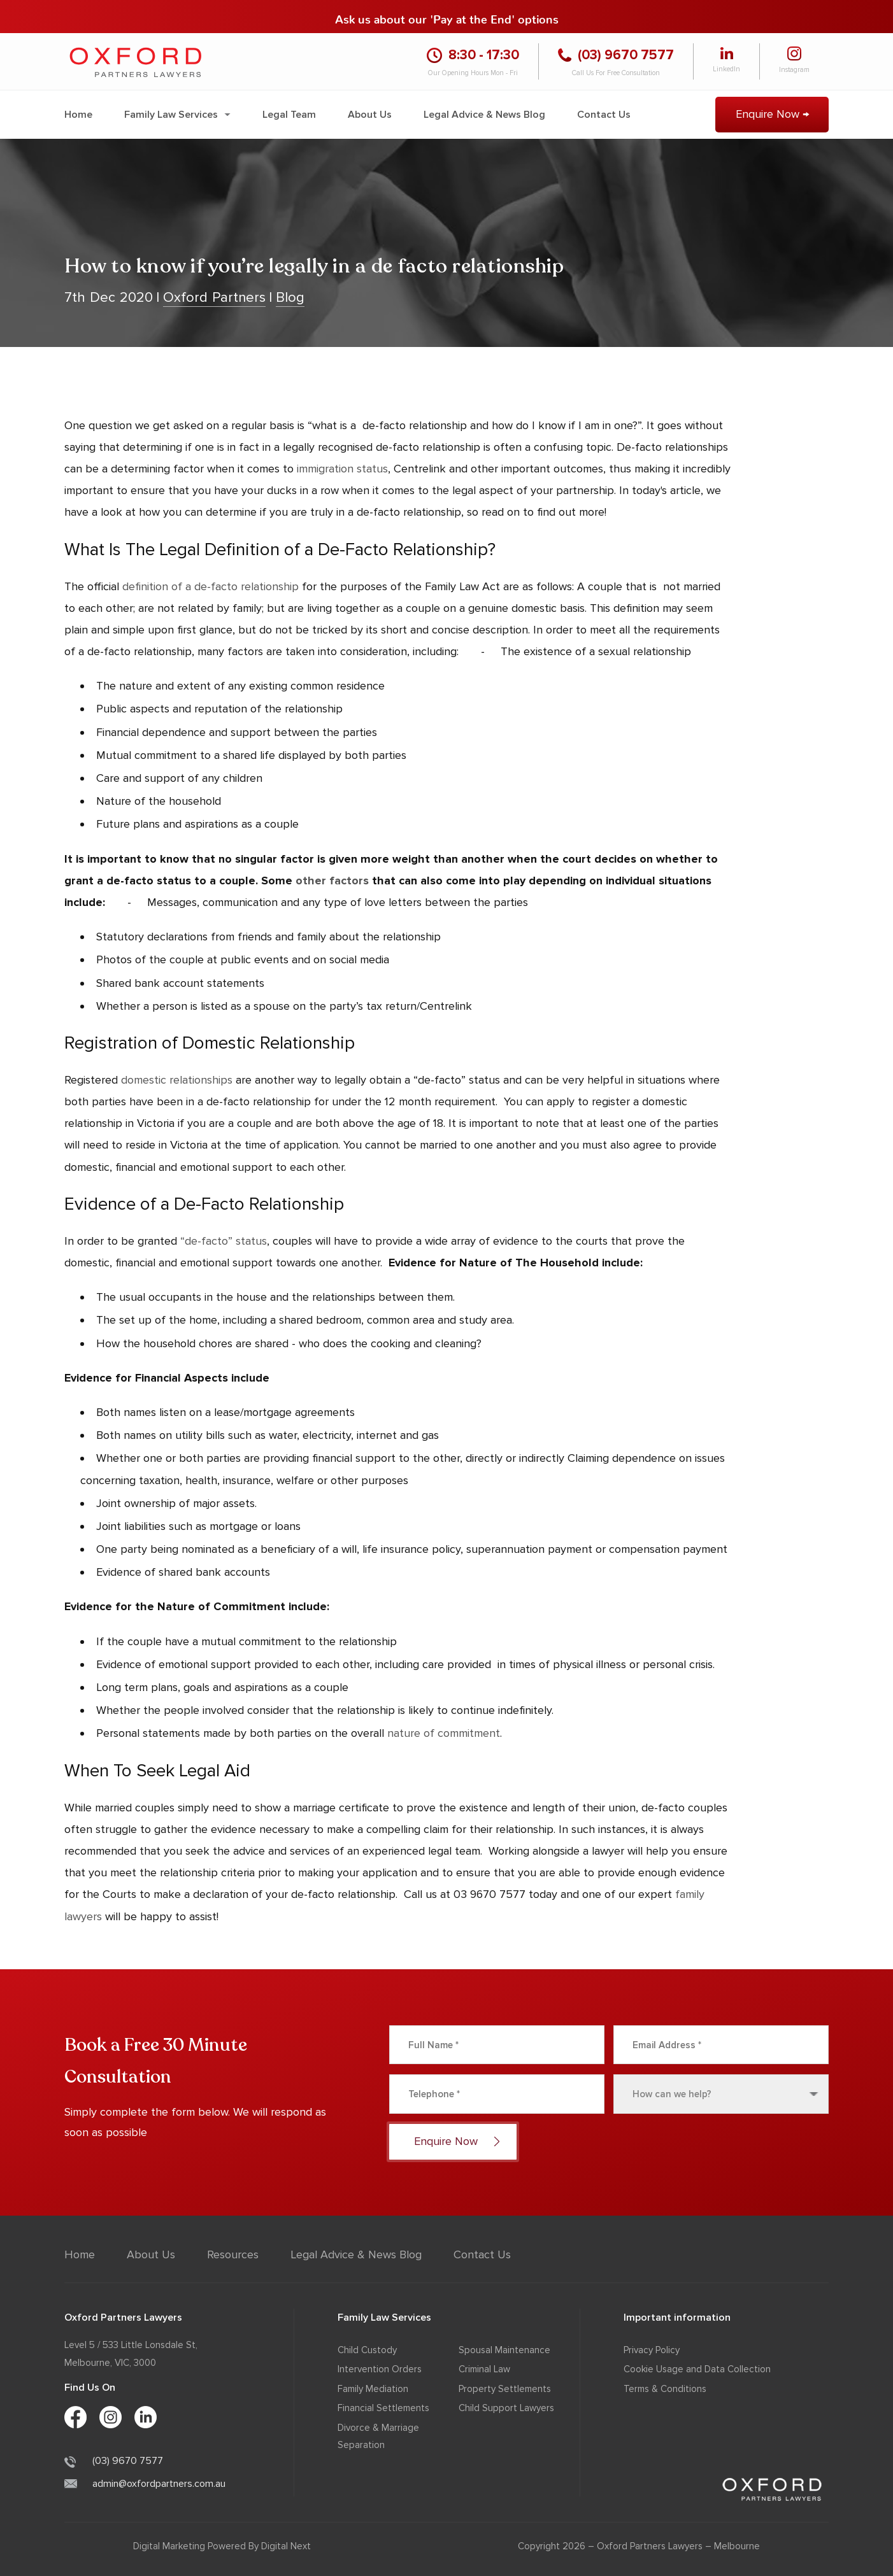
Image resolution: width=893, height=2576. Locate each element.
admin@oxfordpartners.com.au (144, 2483)
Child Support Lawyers (506, 2408)
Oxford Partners (214, 297)
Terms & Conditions (665, 2389)
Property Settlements (505, 2389)
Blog (290, 297)
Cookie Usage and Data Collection (697, 2369)
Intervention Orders (380, 2369)
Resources (233, 2254)
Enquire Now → (772, 114)
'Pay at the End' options (494, 16)
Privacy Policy (652, 2350)
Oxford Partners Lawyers (650, 2546)
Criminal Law (484, 2369)
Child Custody (367, 2350)
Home (78, 114)
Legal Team (289, 114)
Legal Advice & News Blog (484, 114)
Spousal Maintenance (504, 2350)
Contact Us (604, 114)
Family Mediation (373, 2389)
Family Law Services (171, 114)
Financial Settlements (383, 2408)
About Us (370, 114)
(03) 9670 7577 (113, 2461)
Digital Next (286, 2546)
